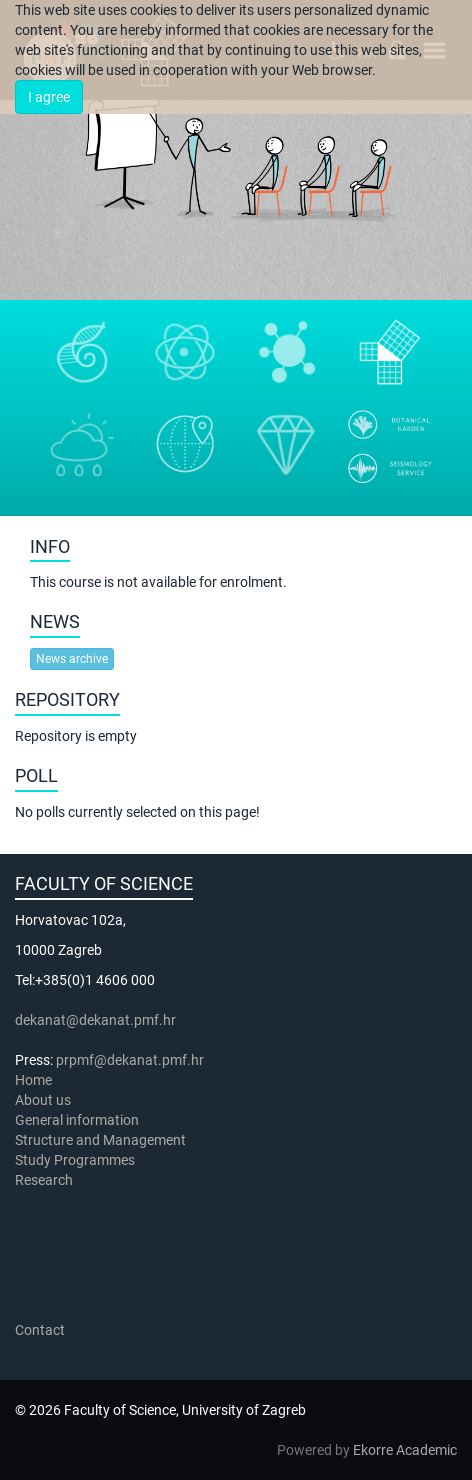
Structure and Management (100, 1140)
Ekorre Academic (405, 1450)
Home (33, 1080)
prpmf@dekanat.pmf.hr (130, 1060)
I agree (49, 97)
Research (45, 1180)
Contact (40, 1330)
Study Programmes (75, 1160)
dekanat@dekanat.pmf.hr (95, 1020)
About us (44, 1100)
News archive (72, 659)
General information (77, 1120)
